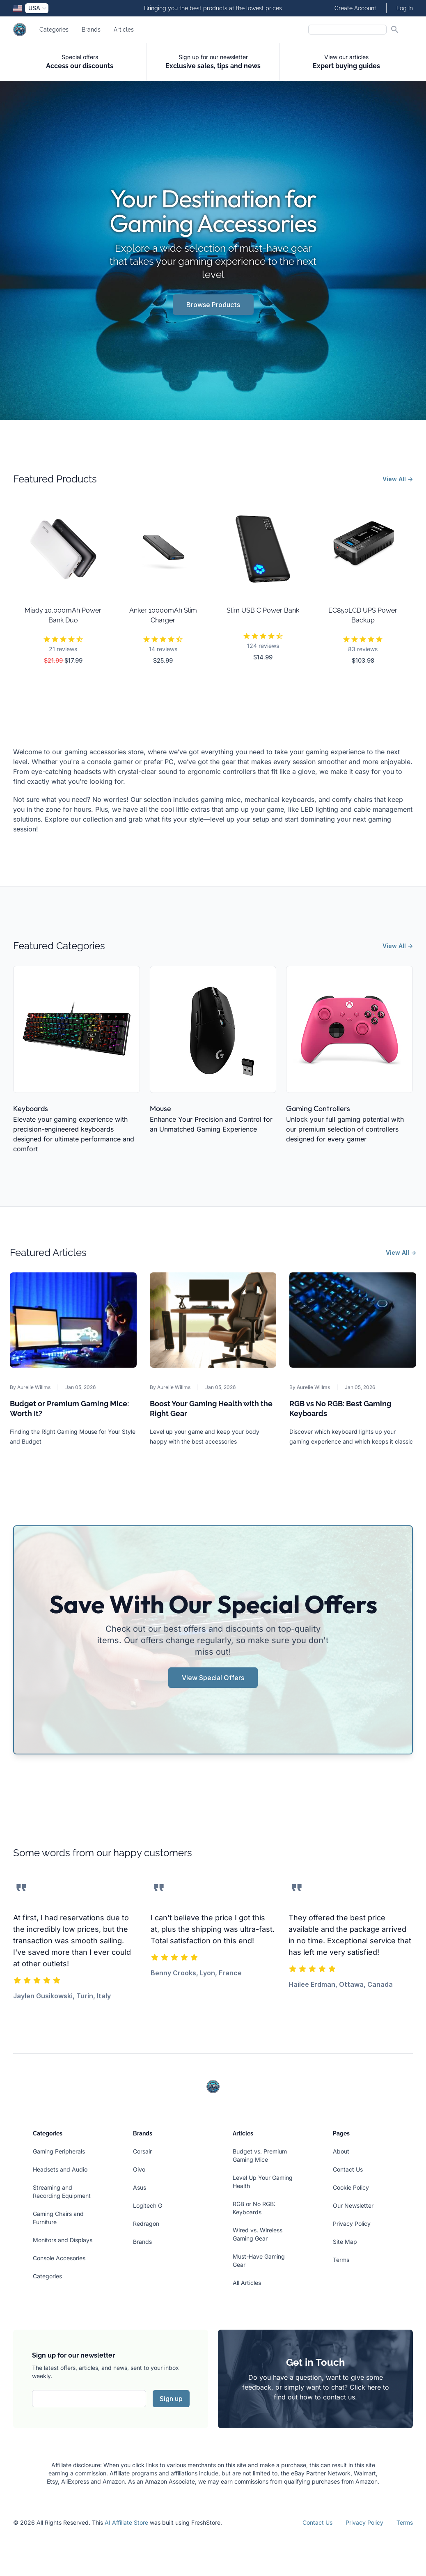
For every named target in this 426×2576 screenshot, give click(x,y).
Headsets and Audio (60, 2169)
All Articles (247, 2282)
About (341, 2151)
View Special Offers (213, 1678)
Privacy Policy (352, 2223)
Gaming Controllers (318, 1108)
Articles (124, 29)
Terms (341, 2259)
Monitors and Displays (62, 2239)
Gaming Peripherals (59, 2151)
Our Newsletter (353, 2205)
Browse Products (213, 305)
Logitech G (147, 2205)
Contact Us (348, 2169)
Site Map (345, 2241)
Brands (91, 29)
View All (397, 478)
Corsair (142, 2151)
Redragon (146, 2223)
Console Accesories (59, 2258)
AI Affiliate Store (126, 2522)
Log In (404, 8)
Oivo (139, 2169)
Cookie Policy (351, 2187)
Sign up (171, 2399)
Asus (139, 2187)
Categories (54, 29)
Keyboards (30, 1108)
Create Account (355, 8)
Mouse (160, 1108)
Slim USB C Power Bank (263, 610)
